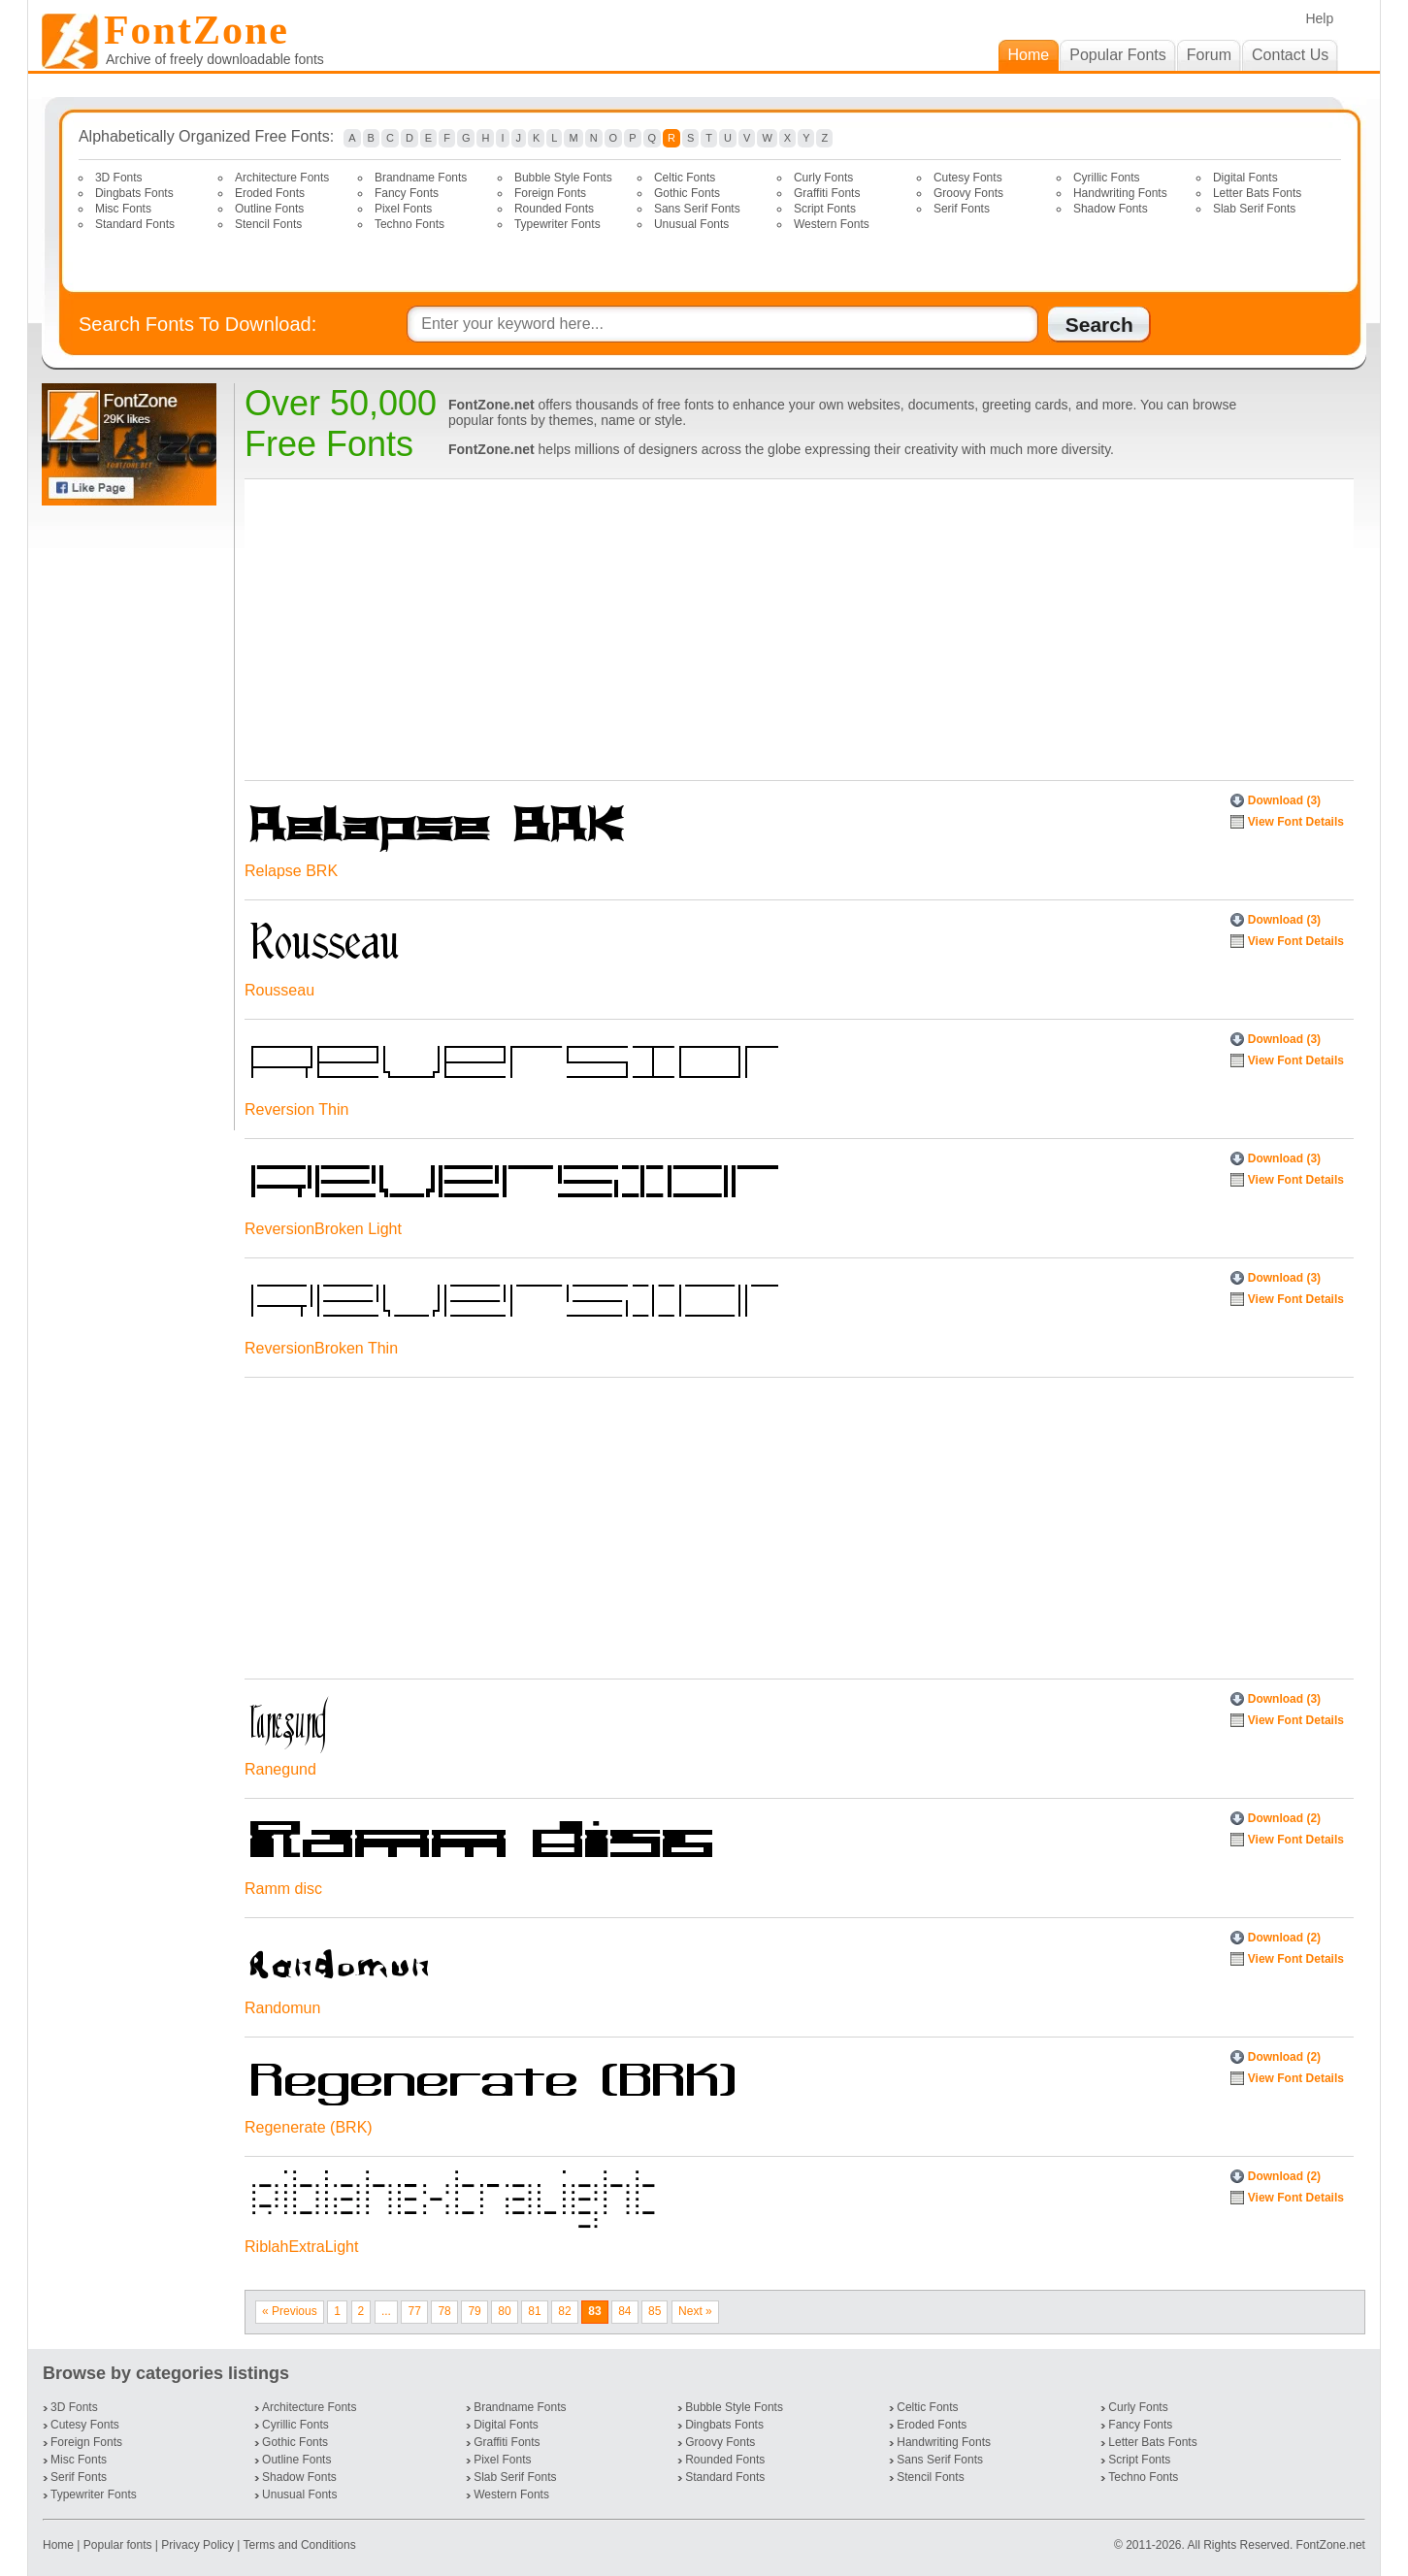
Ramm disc (283, 1888)
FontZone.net (1330, 2545)
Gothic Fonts (687, 193)
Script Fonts (825, 208)
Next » (695, 2311)
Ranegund (280, 1769)
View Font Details (1296, 822)
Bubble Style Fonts (563, 177)
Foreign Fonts (550, 193)
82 (564, 2311)
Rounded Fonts (554, 208)
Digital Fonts (1245, 177)
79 (474, 2311)
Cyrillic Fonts (1106, 177)
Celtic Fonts (684, 177)
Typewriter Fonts (557, 224)
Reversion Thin (296, 1109)
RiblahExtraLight (301, 2246)
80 (504, 2311)
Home (60, 2545)
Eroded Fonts (270, 193)
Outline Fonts (269, 208)
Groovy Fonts (968, 193)
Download (1284, 800)
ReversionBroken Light (323, 1229)
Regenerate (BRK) (309, 2127)
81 (534, 2311)
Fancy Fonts (407, 193)
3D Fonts (119, 177)
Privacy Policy (197, 2545)
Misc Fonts (123, 208)
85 (654, 2311)
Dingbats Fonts (134, 193)
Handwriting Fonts (1120, 193)
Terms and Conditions (300, 2545)
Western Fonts (831, 224)
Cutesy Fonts (967, 177)
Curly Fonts (823, 177)
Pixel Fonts (403, 208)
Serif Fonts (961, 208)
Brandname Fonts (421, 177)
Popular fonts (117, 2545)
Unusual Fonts (691, 224)
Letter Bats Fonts (1257, 193)
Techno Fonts (409, 224)
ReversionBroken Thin (321, 1348)
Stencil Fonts (268, 224)
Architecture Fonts (282, 177)
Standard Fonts (135, 224)
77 (414, 2311)
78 (444, 2311)
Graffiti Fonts (827, 193)
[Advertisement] (133, 818)
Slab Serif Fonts (1254, 208)
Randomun (282, 2008)
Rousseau (279, 990)
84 (624, 2311)
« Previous (289, 2311)
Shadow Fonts (1110, 208)
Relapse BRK (291, 871)
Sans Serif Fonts (697, 208)
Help (1319, 18)
